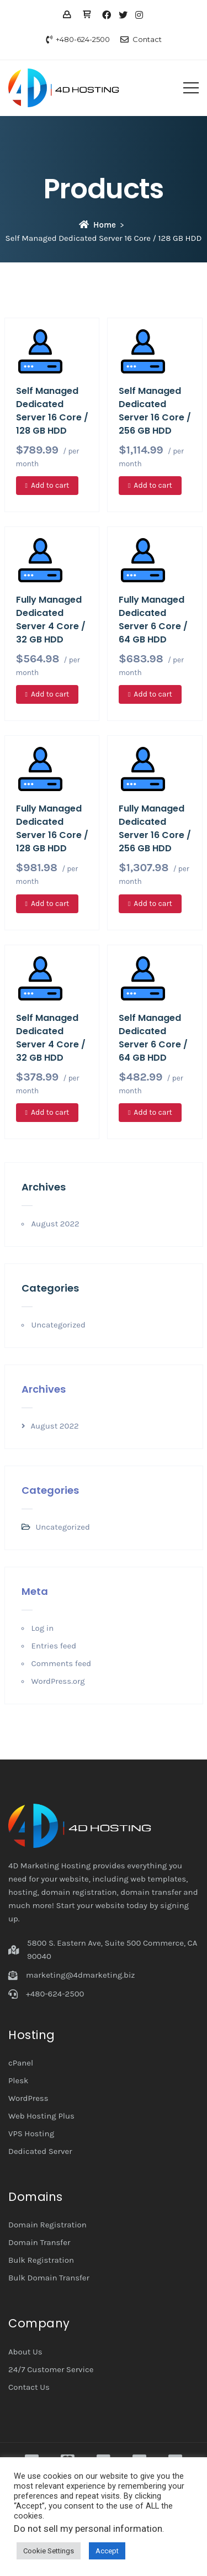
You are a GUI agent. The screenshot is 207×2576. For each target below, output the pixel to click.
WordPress (28, 2098)
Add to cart (50, 485)
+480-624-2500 (83, 39)
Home (97, 225)
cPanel (20, 2063)
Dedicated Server (40, 2151)
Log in (42, 1628)
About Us (25, 2352)
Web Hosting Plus (41, 2116)
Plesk (18, 2080)
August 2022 (55, 1224)
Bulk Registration (41, 2260)
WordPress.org (58, 1681)
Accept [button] (107, 2551)
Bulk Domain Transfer (48, 2278)
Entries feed (54, 1646)
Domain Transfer (39, 2242)
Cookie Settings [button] (48, 2551)
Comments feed (61, 1663)
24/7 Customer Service (51, 2369)
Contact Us (29, 2387)
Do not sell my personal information (88, 2528)
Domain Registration (47, 2225)
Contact (147, 39)
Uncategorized (58, 1325)
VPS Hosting (31, 2133)
